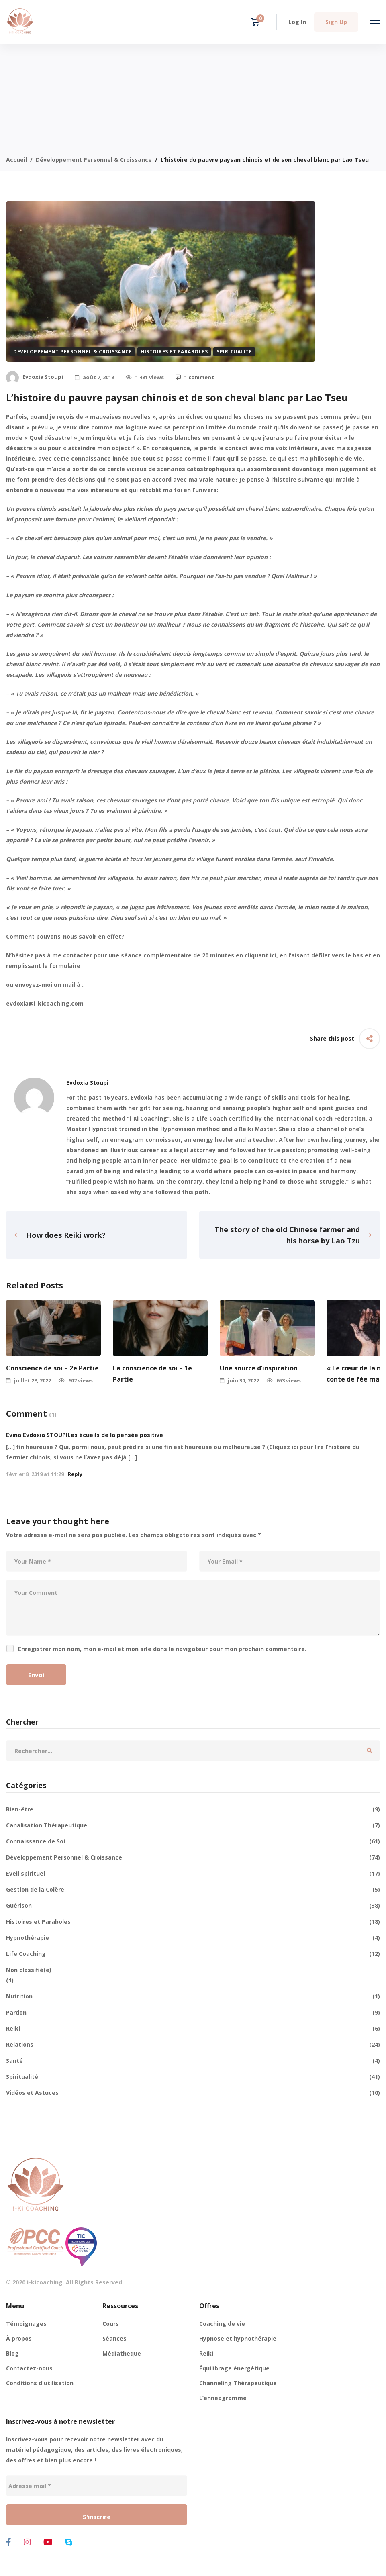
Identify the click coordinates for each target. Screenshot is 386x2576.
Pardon (193, 2012)
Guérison (193, 1905)
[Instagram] (27, 2542)
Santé (193, 2060)
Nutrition (193, 1996)
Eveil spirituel (193, 1873)
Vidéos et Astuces (193, 2093)
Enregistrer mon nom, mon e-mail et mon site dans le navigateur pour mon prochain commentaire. (162, 1649)
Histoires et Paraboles (174, 351)
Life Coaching (193, 1954)
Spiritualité (234, 351)
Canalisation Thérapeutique (193, 1825)
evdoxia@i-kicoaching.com (45, 1003)
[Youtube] (48, 2542)
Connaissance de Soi (193, 1841)
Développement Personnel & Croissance (94, 159)
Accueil (16, 159)
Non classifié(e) (28, 1970)
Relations (193, 2044)
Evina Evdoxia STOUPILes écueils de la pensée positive (84, 1435)
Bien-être (193, 1809)
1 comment (195, 377)
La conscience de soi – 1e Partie (152, 1373)
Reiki (193, 2028)
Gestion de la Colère (193, 1889)
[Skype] (69, 2542)
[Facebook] (8, 2542)
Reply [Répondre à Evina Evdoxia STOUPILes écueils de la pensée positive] (75, 1474)
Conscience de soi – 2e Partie (52, 1367)
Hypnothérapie (193, 1938)
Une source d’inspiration (259, 1367)
